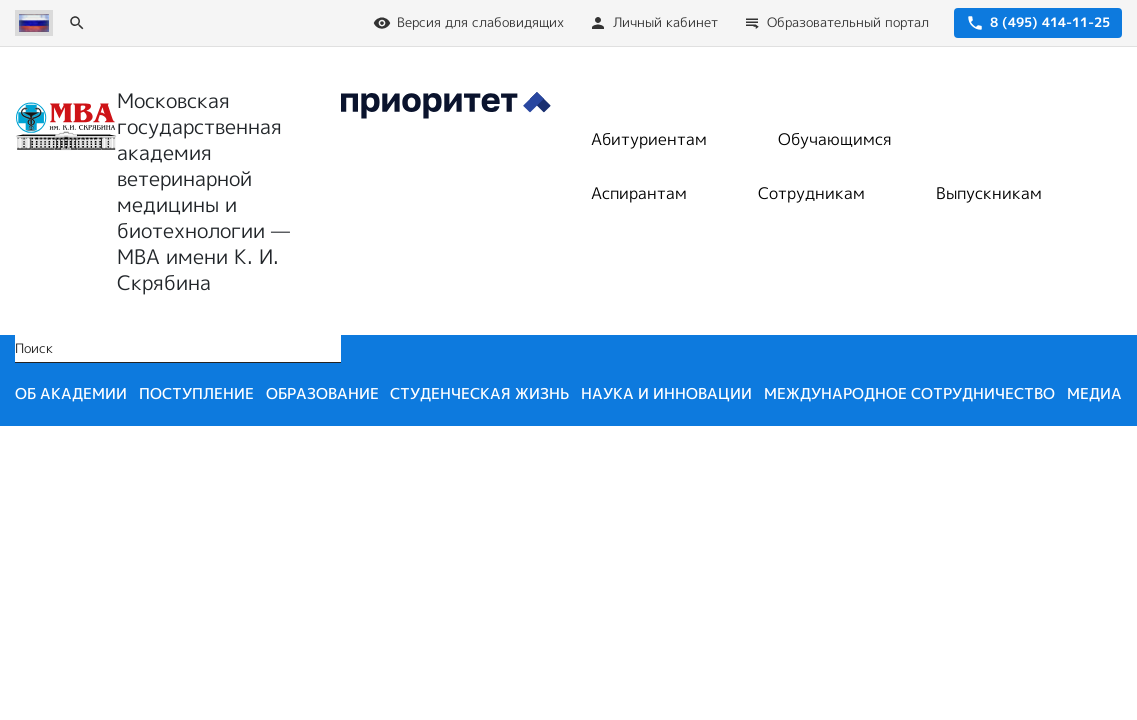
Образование (322, 393)
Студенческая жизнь (479, 393)
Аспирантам (639, 193)
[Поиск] (77, 23)
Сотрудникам (811, 193)
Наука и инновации (666, 393)
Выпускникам (989, 193)
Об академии (71, 393)
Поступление (196, 393)
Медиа (1094, 393)
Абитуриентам (649, 139)
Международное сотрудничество (909, 393)
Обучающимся (834, 139)
